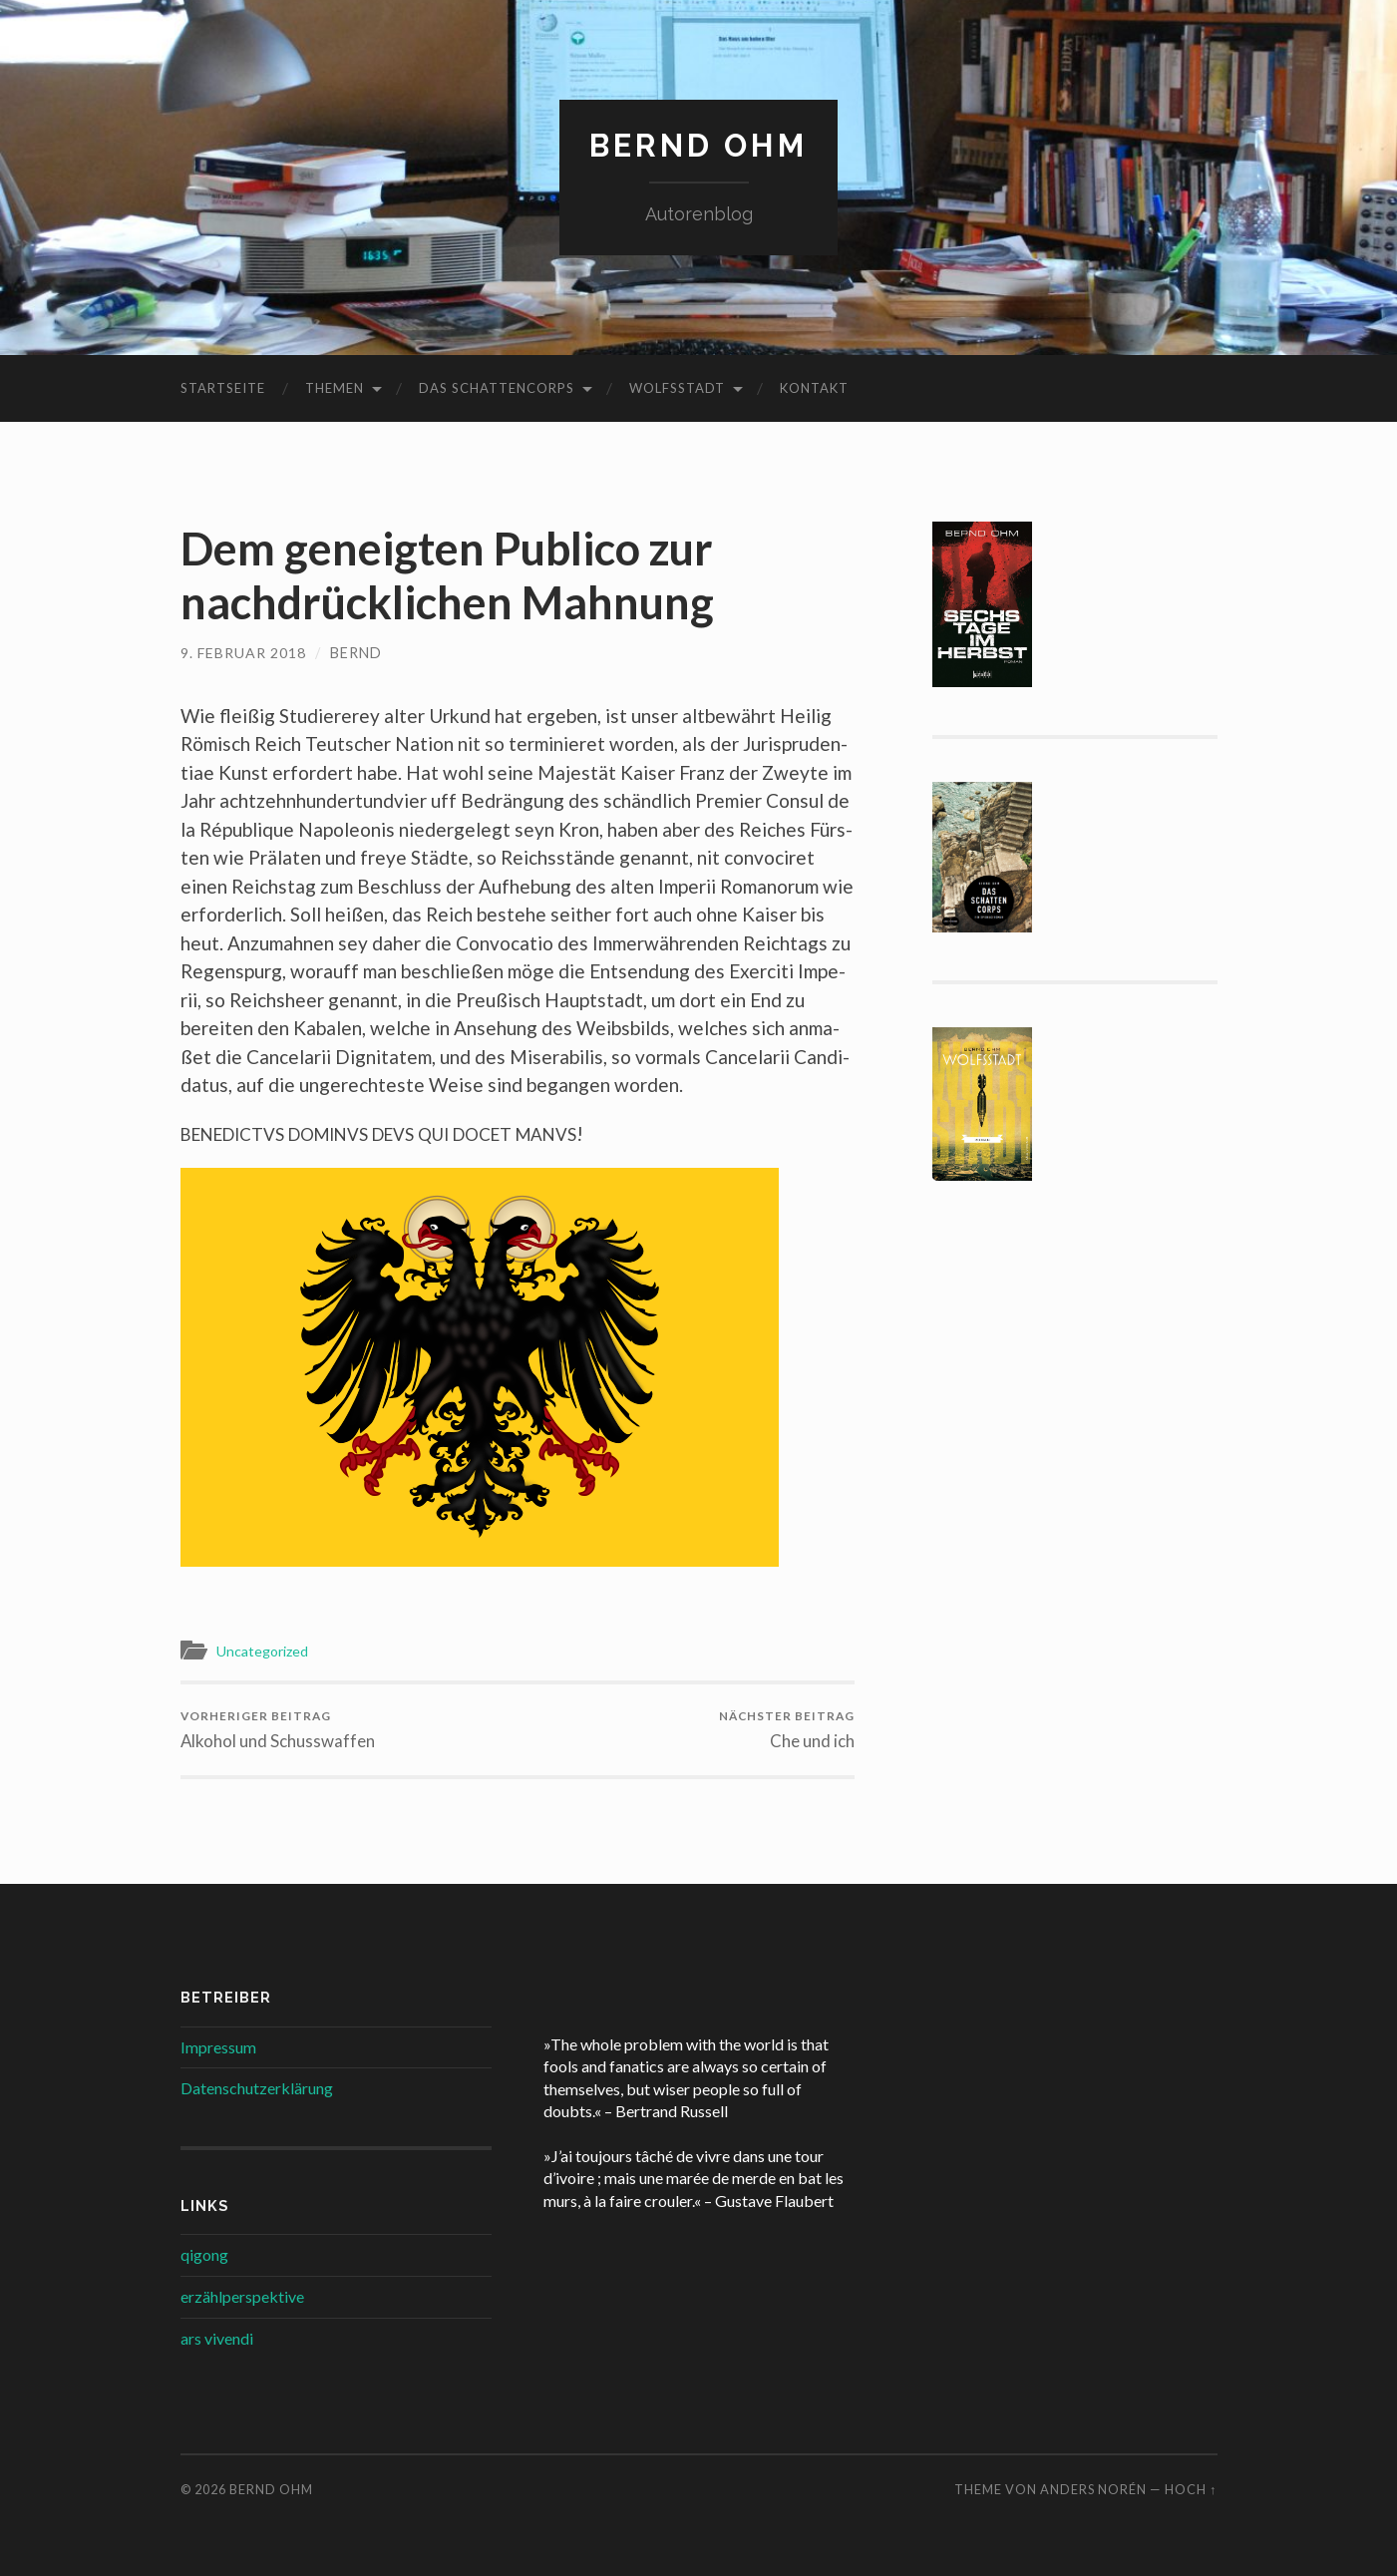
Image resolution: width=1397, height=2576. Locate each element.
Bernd (357, 652)
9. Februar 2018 (243, 652)
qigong (204, 2255)
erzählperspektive (242, 2297)
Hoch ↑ (1191, 2490)
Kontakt (814, 388)
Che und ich (785, 1729)
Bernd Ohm (698, 145)
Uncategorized (265, 1650)
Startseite (222, 388)
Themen (334, 388)
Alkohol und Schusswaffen (278, 1729)
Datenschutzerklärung (256, 2088)
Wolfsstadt (677, 388)
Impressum (218, 2046)
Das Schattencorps (496, 388)
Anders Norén (1093, 2490)
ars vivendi (216, 2338)
